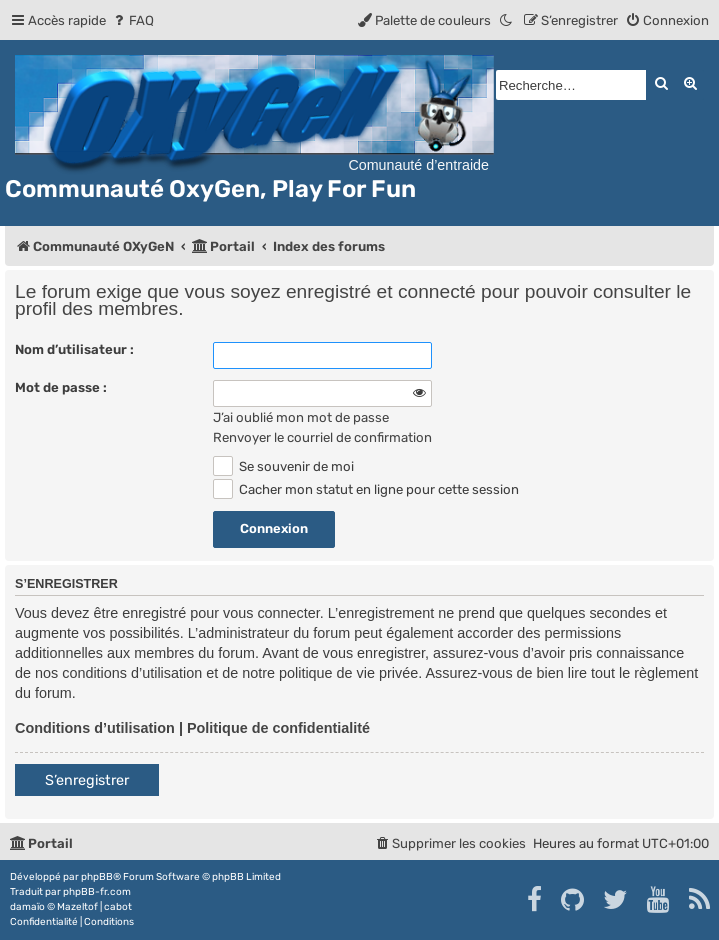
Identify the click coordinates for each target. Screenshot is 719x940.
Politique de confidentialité (278, 728)
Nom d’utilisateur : (74, 349)
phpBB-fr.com (97, 892)
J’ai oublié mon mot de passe (301, 417)
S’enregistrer (87, 780)
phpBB (97, 877)
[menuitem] (132, 20)
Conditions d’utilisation (95, 728)
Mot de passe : (61, 387)
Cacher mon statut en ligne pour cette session (366, 489)
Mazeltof (77, 907)
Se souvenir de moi (283, 466)
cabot (118, 907)
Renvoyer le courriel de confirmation (322, 437)
